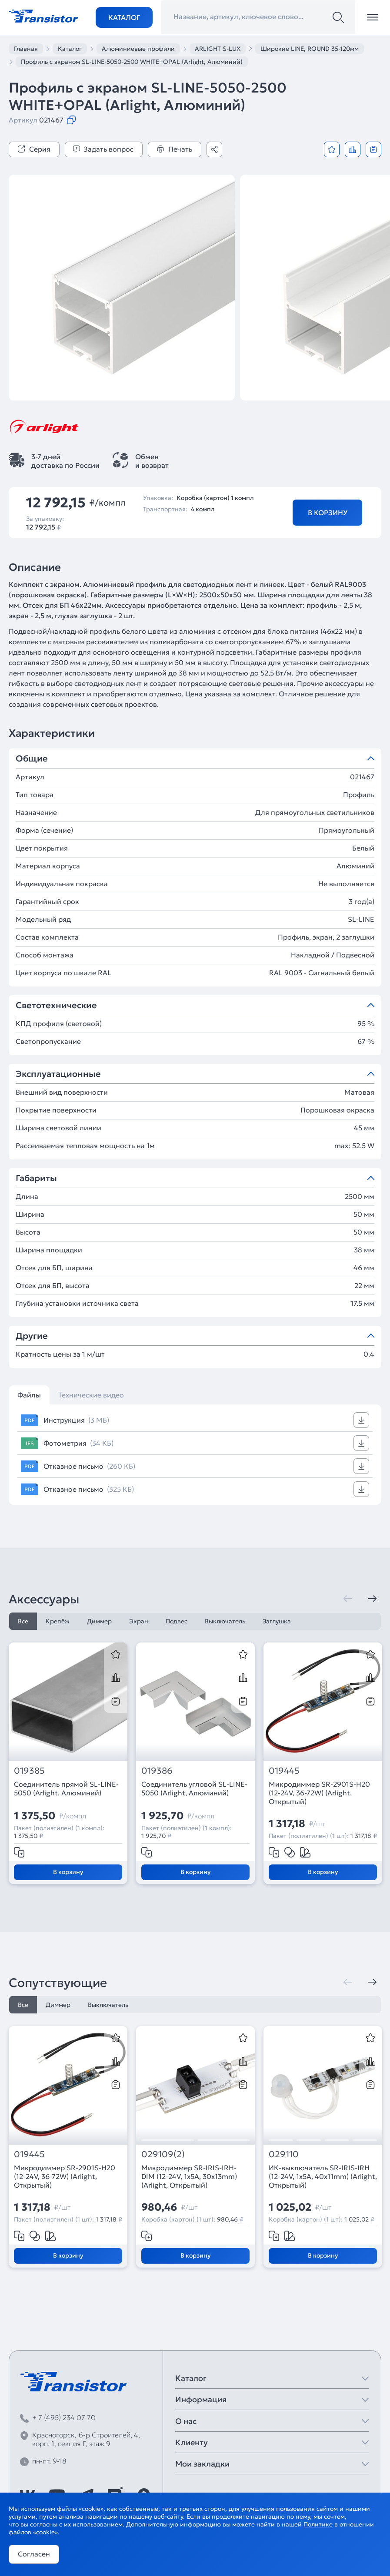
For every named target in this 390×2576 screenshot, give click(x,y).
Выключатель (225, 1621)
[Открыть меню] (372, 17)
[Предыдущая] (348, 1598)
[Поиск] (338, 17)
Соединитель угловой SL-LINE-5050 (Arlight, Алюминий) (194, 1788)
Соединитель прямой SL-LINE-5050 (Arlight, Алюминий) (66, 1788)
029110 (284, 2154)
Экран (138, 1621)
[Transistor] (43, 15)
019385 (29, 1770)
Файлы (29, 1395)
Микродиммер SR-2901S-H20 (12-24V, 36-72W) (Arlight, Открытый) (319, 1793)
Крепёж (58, 1621)
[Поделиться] (214, 149)
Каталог (124, 17)
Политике (318, 2524)
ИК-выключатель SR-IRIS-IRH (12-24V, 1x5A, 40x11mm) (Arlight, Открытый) (323, 2176)
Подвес (176, 1621)
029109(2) (163, 2154)
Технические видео (91, 1395)
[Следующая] (372, 1598)
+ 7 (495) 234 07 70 (64, 2417)
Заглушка (277, 1621)
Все (23, 1621)
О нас (186, 2421)
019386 (157, 1770)
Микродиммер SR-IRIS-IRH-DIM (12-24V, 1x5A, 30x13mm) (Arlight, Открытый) (189, 2176)
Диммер (99, 1621)
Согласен (34, 2554)
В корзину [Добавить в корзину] (327, 512)
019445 (284, 1770)
